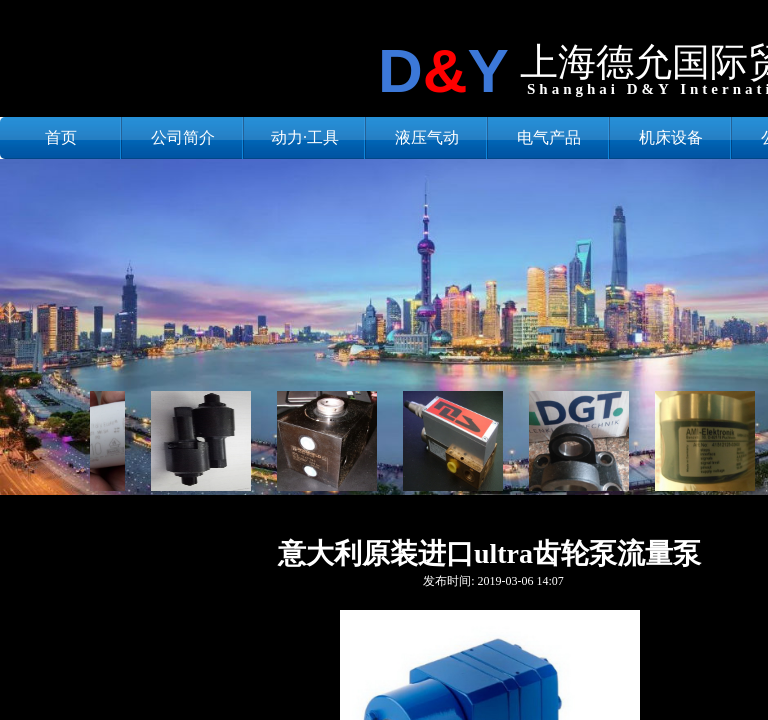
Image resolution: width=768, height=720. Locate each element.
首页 (61, 137)
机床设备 (671, 137)
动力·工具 (305, 137)
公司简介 (183, 137)
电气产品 (549, 137)
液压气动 (427, 137)
